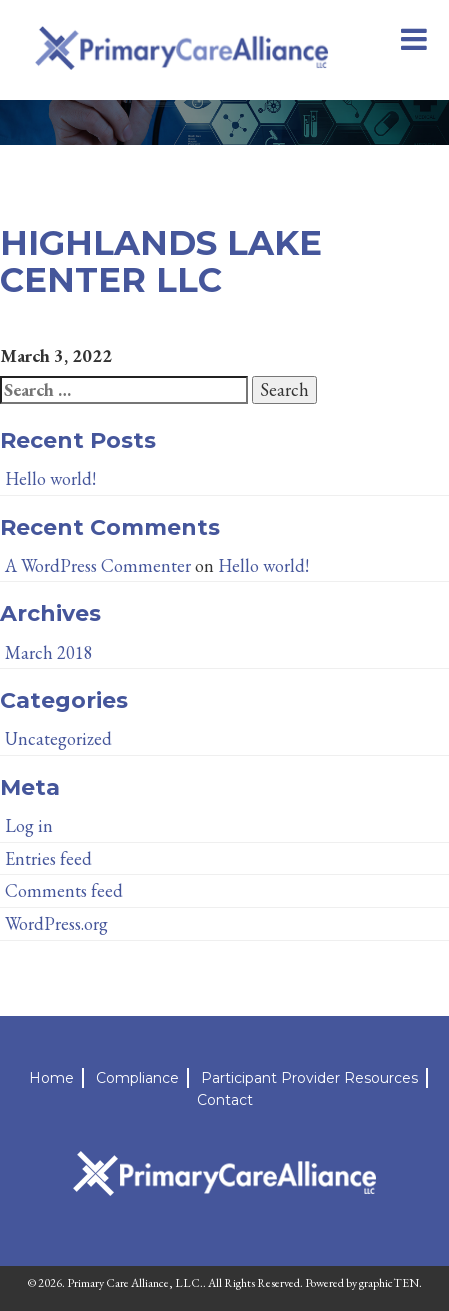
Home (51, 1078)
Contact (225, 1100)
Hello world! (50, 478)
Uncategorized (58, 738)
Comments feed (64, 890)
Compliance (137, 1078)
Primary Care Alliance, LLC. (135, 1283)
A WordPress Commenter (98, 565)
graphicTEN (389, 1283)
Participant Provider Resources (309, 1078)
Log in (29, 825)
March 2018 (49, 652)
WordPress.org (56, 923)
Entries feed (48, 858)
